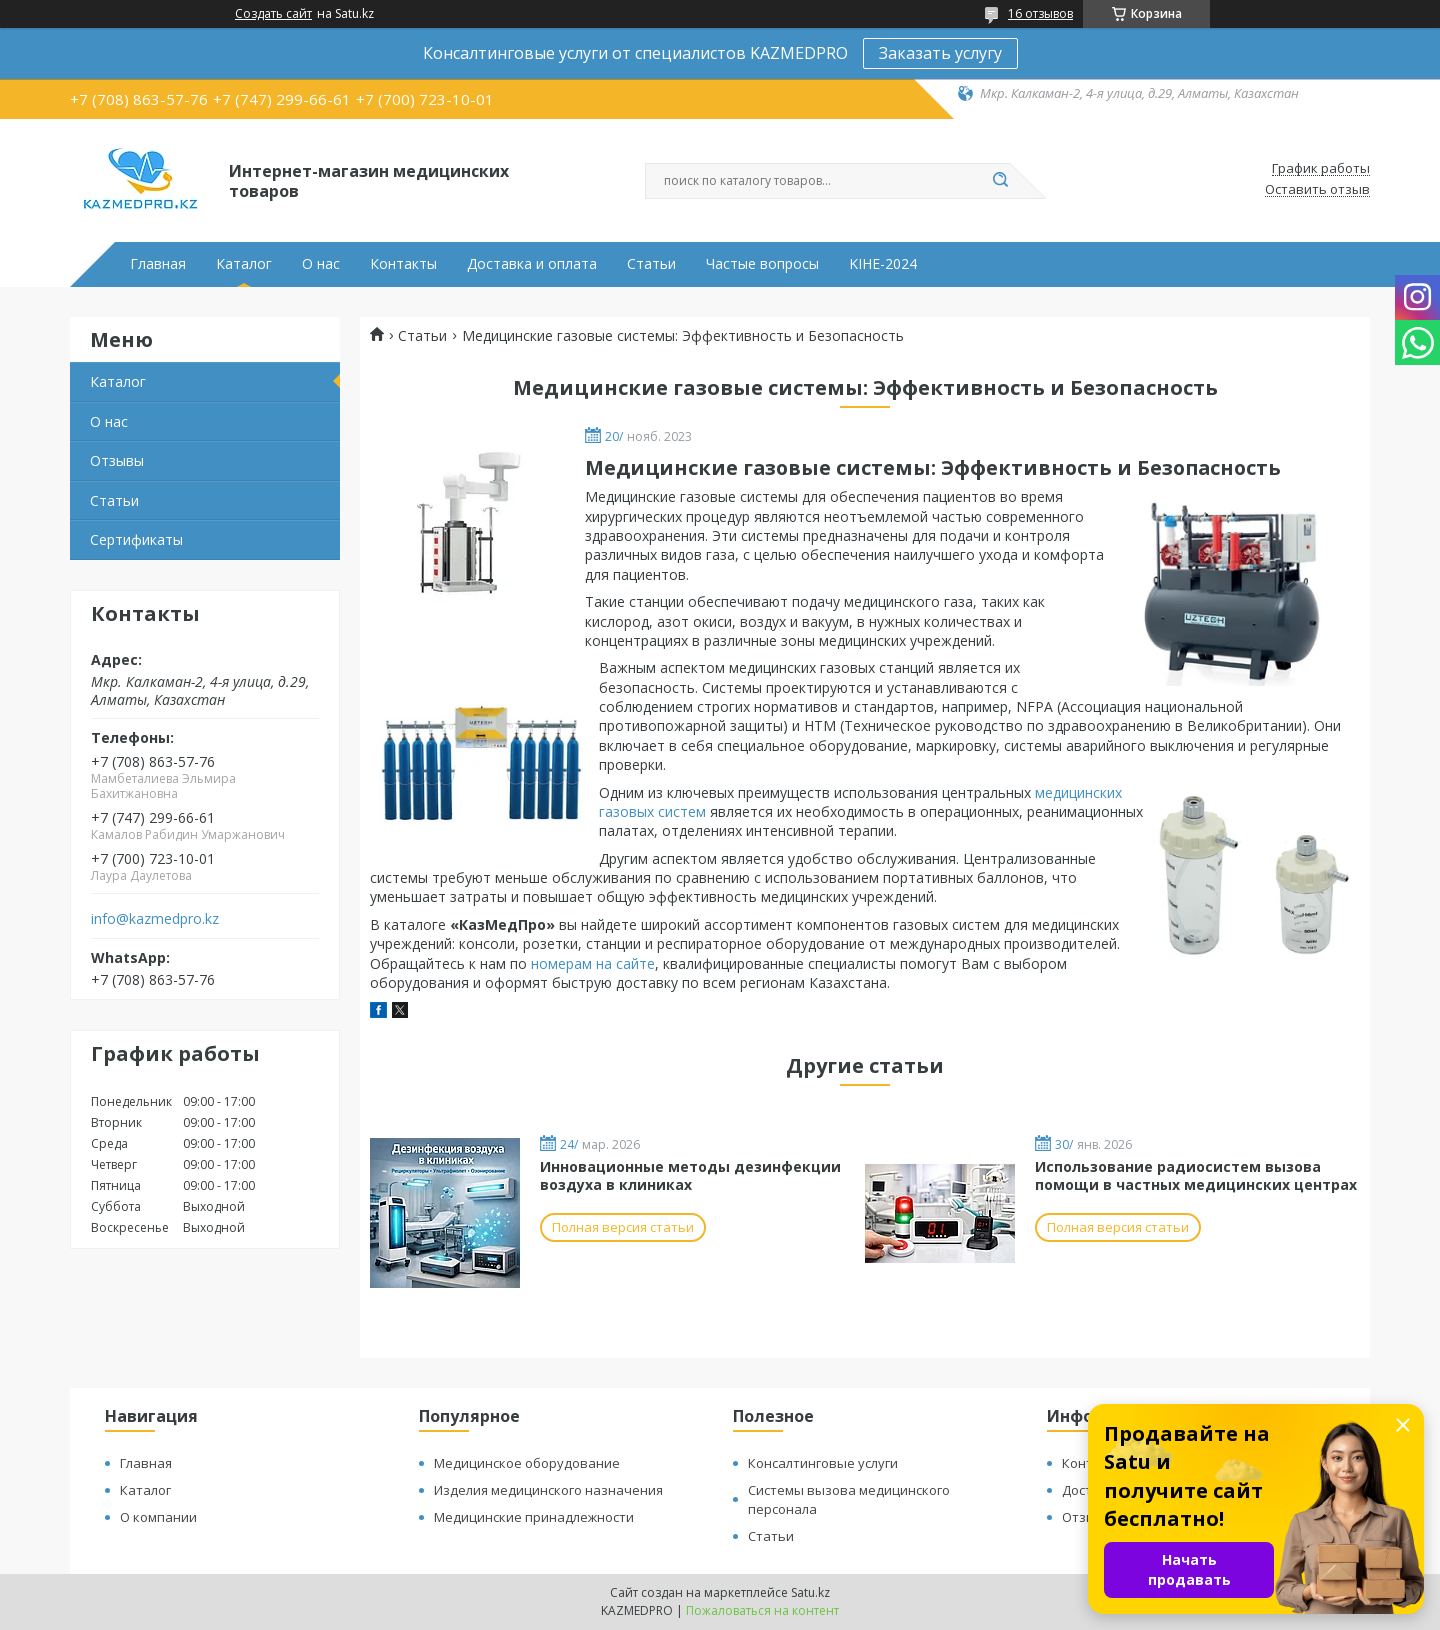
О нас (321, 264)
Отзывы (117, 460)
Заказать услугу (940, 53)
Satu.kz (810, 1592)
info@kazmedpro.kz (155, 919)
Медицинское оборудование (527, 1463)
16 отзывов (1040, 13)
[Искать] (1000, 181)
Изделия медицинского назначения (548, 1490)
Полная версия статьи (623, 1227)
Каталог (244, 264)
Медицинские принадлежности (534, 1517)
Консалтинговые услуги (823, 1463)
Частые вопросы (762, 264)
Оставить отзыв (1317, 190)
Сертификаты (136, 539)
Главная (158, 264)
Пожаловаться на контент (762, 1610)
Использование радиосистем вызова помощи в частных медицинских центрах (1196, 1175)
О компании (158, 1517)
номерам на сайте (593, 963)
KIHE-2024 (883, 264)
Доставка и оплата (532, 264)
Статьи (651, 264)
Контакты (403, 264)
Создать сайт (273, 14)
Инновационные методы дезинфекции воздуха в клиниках (690, 1175)
